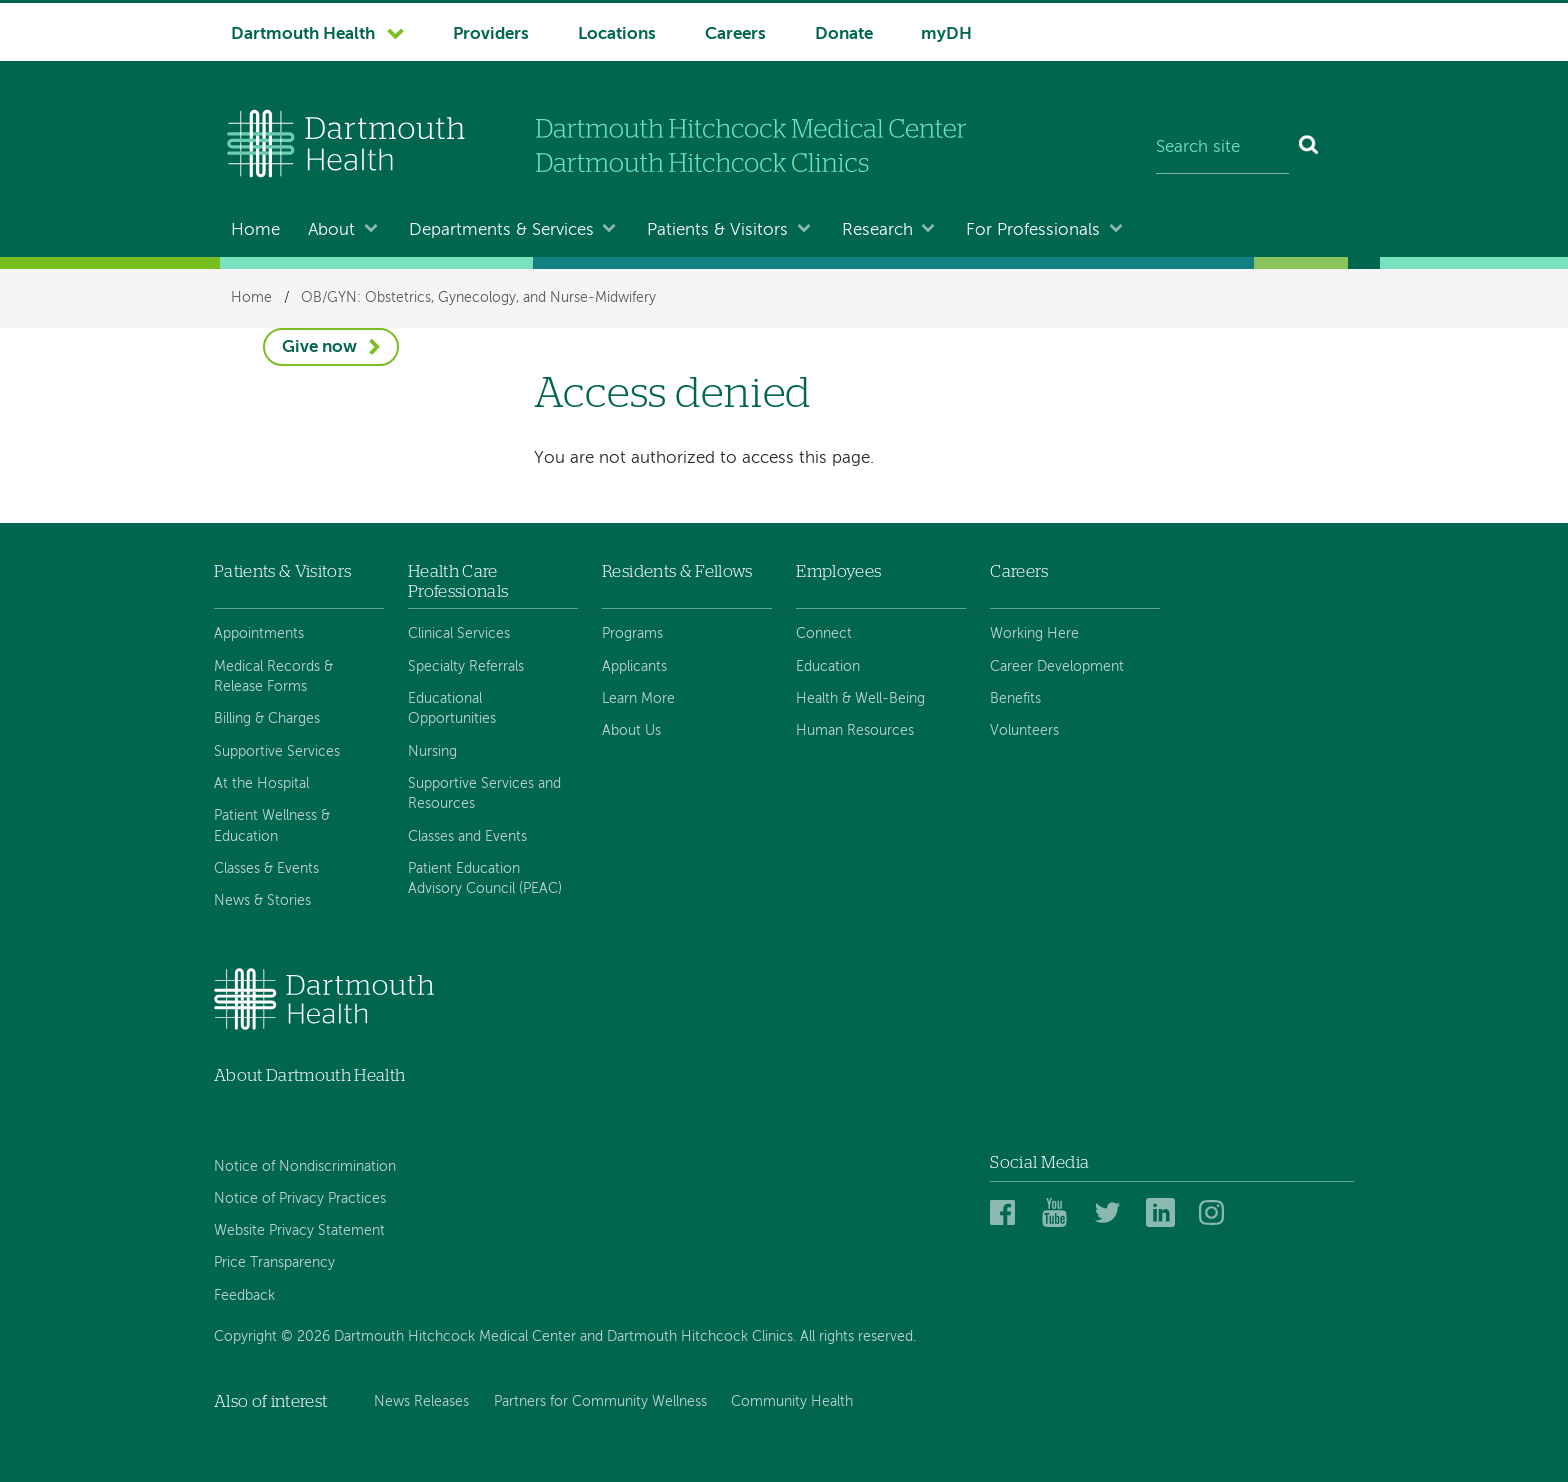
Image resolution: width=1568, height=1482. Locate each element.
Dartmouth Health (303, 34)
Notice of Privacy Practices (300, 1199)
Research (877, 230)
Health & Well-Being (860, 699)
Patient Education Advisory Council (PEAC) (485, 879)
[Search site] (1222, 148)
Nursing (432, 752)
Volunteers (1024, 731)
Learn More (638, 699)
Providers (491, 34)
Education (828, 667)
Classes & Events (266, 869)
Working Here (1034, 634)
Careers (735, 34)
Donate (844, 34)
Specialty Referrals (466, 667)
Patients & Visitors (717, 230)
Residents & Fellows (677, 571)
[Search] (1309, 148)
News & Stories (262, 901)
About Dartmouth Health (309, 1075)
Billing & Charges (267, 719)
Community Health (792, 1402)
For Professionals (1033, 230)
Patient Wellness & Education (272, 826)
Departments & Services (501, 230)
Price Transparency (274, 1263)
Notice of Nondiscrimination (305, 1167)
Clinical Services (459, 634)
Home (255, 230)
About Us (631, 731)
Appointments (259, 634)
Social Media (1039, 1162)
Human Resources (855, 731)
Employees (838, 571)
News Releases (421, 1402)
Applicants (634, 667)
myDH (946, 34)
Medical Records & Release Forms (273, 677)
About (331, 230)
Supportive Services (277, 752)
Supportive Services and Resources (484, 794)
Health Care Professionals (458, 581)
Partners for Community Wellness (600, 1402)
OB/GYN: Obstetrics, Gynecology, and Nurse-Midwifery (478, 298)
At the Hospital (261, 784)
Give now (319, 347)
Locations (617, 34)
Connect (824, 634)
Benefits (1015, 699)
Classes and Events (467, 837)
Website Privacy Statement (299, 1231)
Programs (632, 634)
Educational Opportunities (452, 709)
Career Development (1057, 667)
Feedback (244, 1296)
